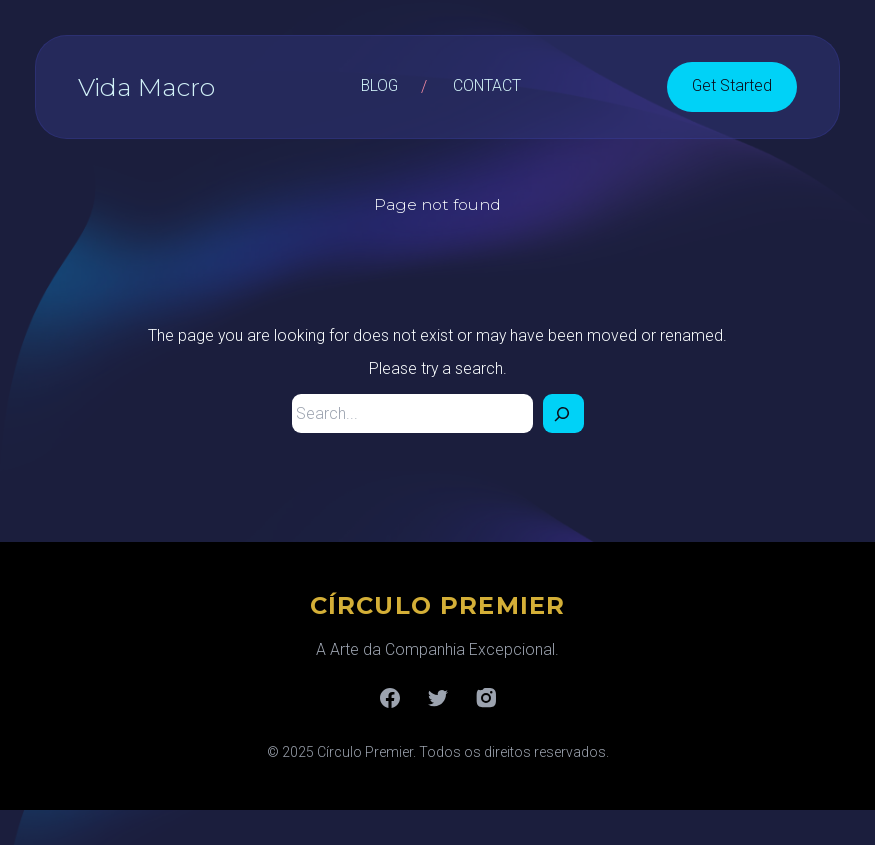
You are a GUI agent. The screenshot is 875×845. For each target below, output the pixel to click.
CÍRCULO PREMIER (438, 605)
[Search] (563, 413)
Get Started (732, 85)
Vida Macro (146, 87)
